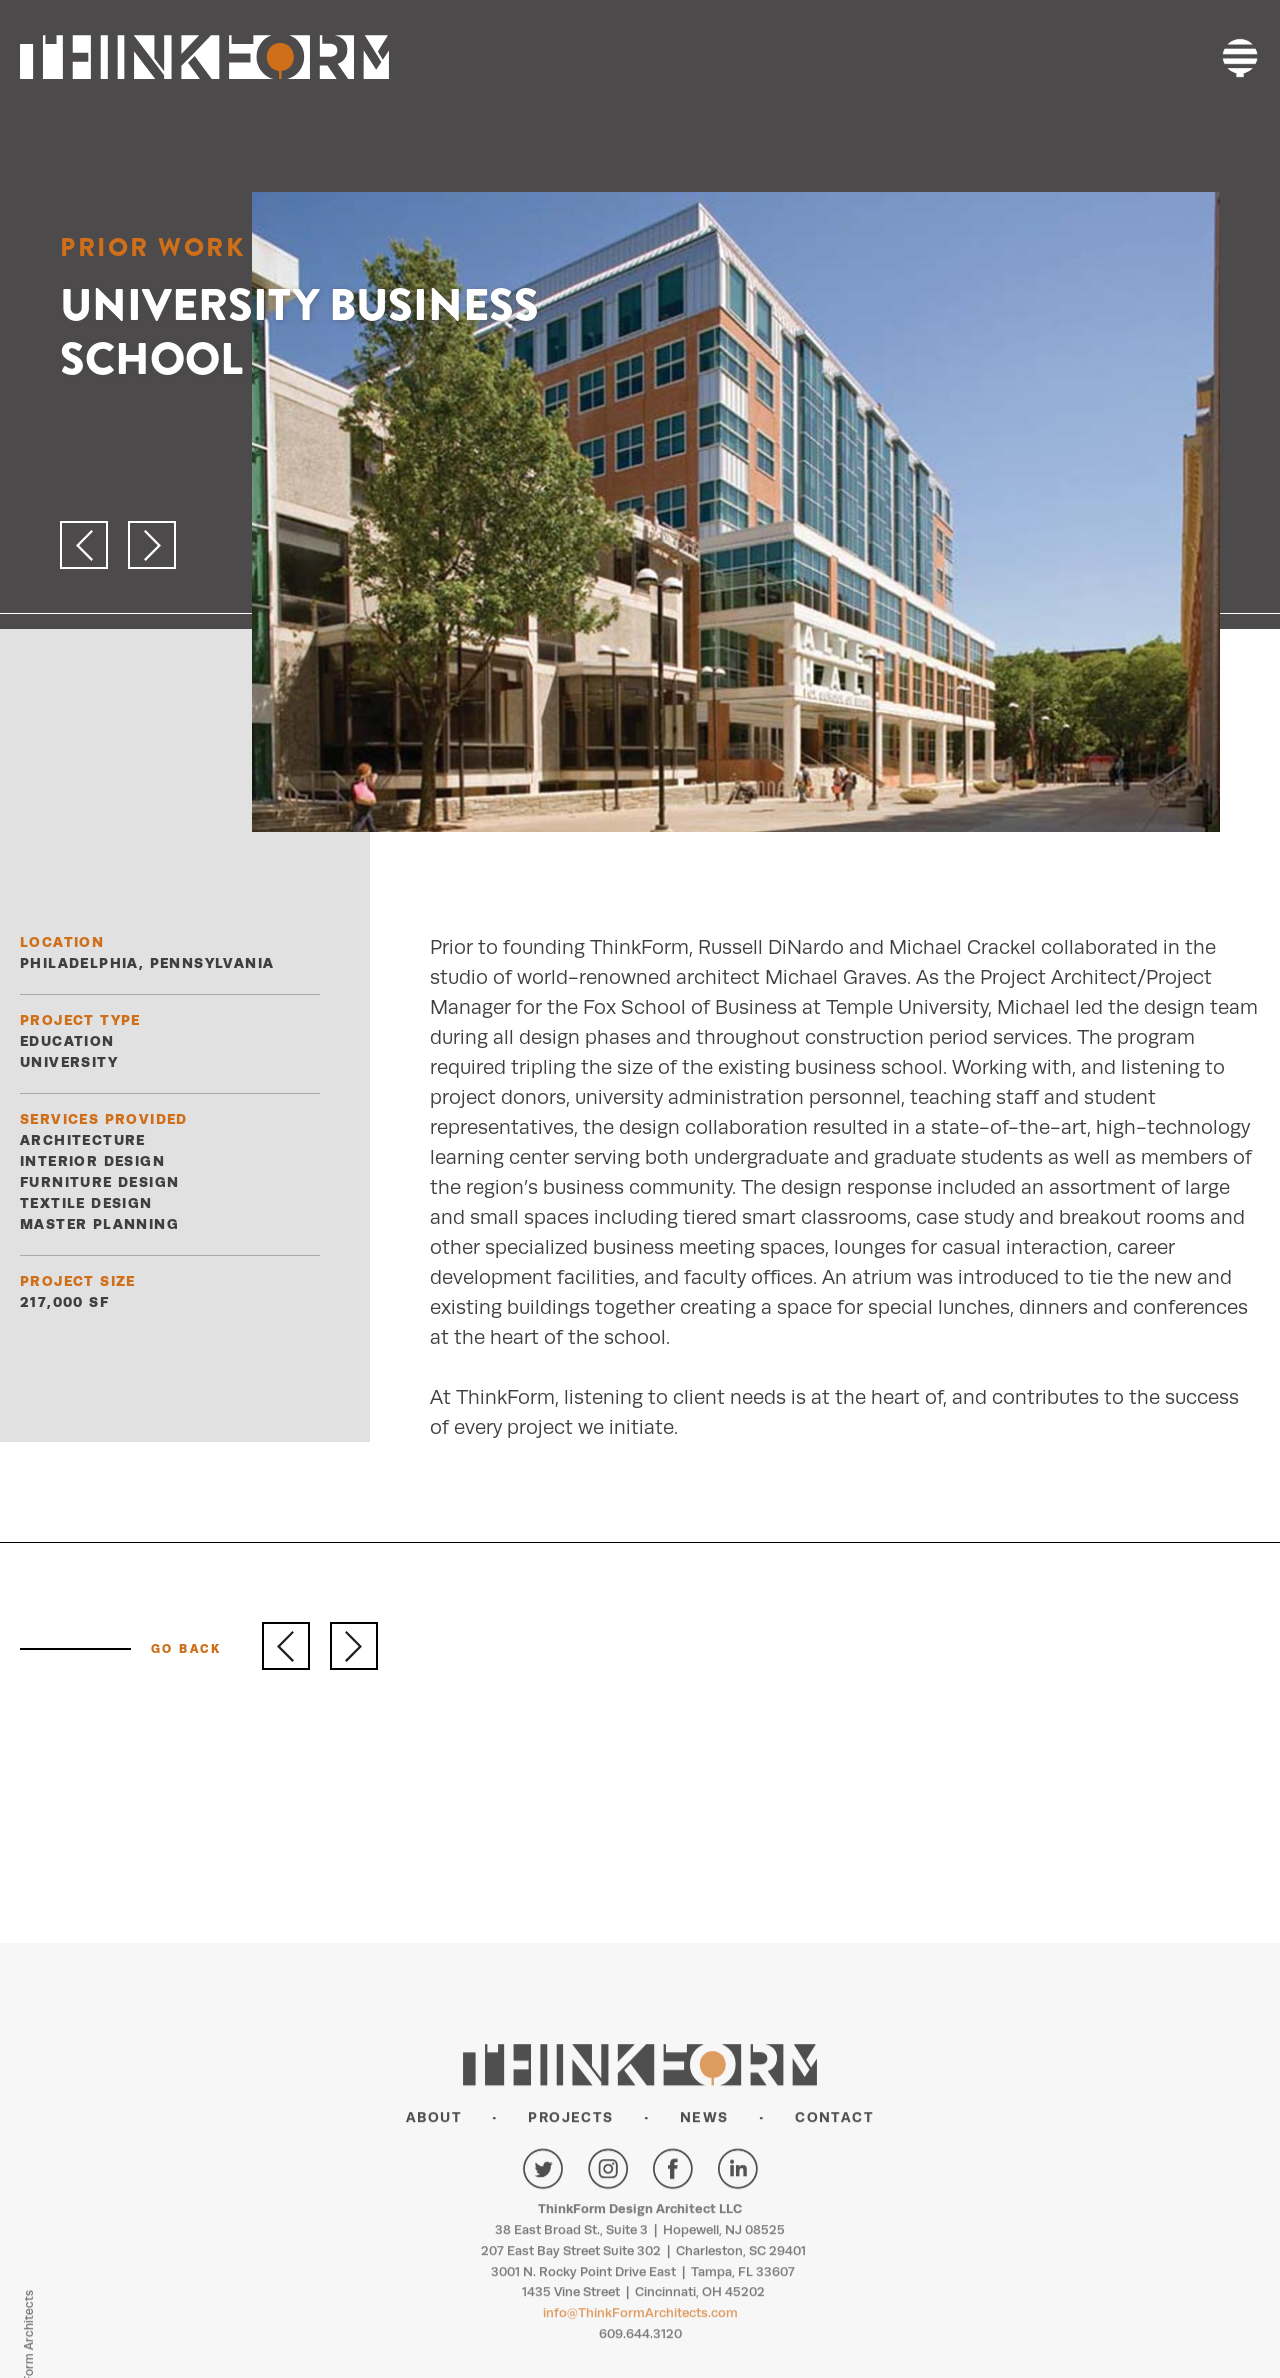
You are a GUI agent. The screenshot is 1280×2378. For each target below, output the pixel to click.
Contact (834, 2212)
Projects (570, 2212)
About (434, 2212)
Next (354, 1646)
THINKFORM (204, 57)
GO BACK (186, 1649)
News (704, 2212)
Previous (286, 1646)
